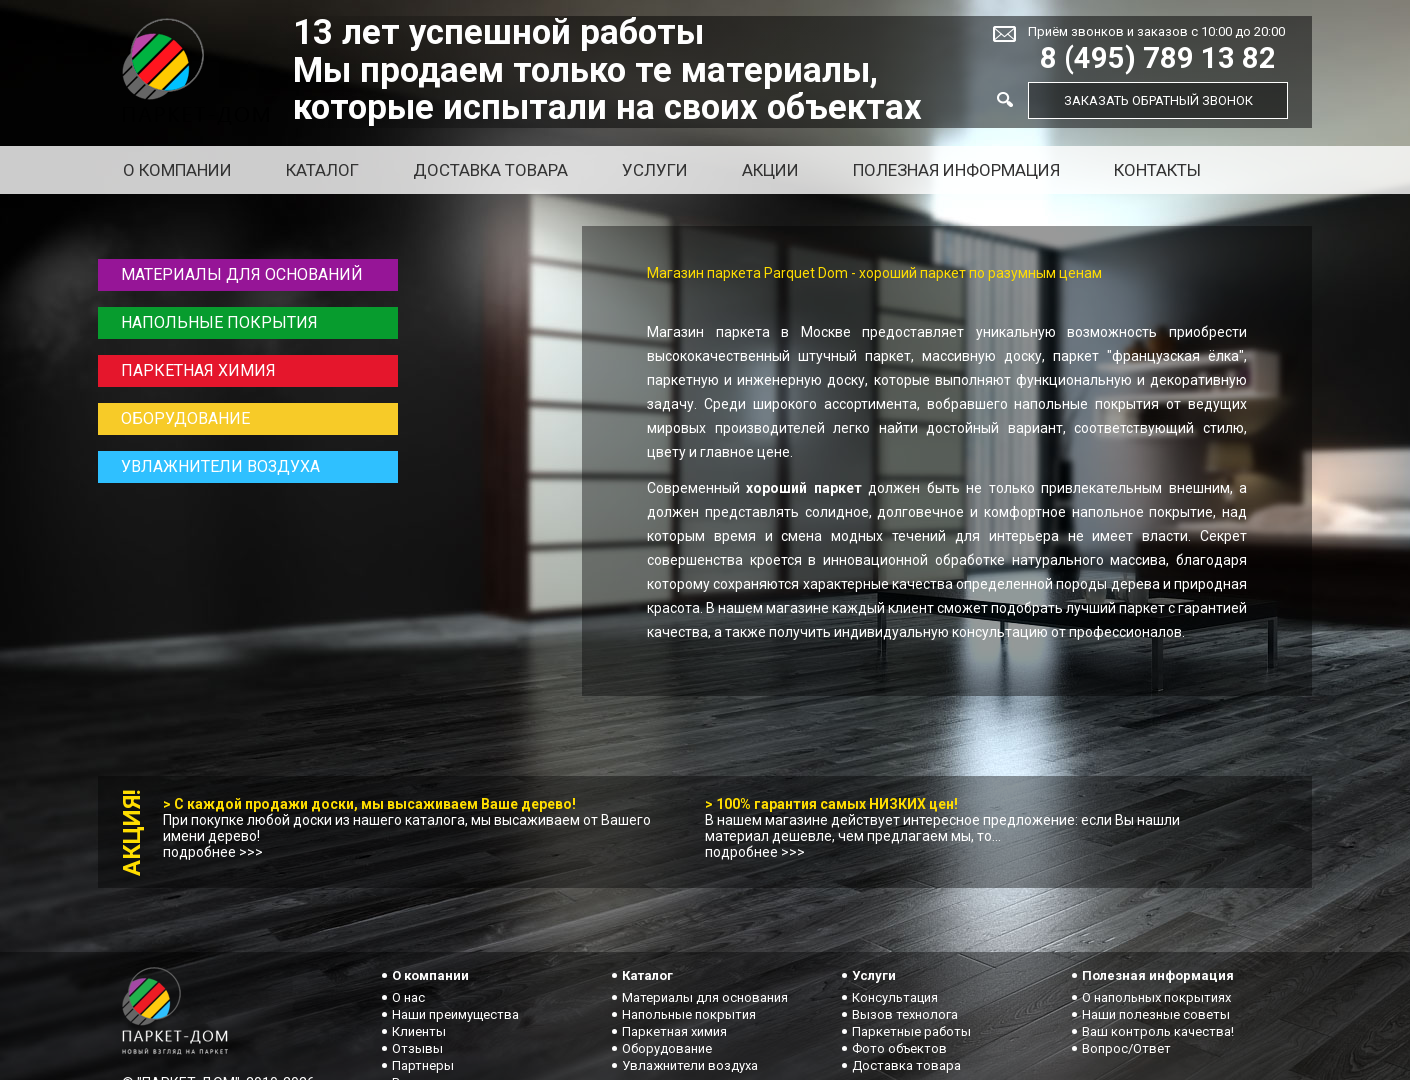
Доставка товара (490, 170)
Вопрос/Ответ (1126, 1048)
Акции (770, 170)
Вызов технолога (905, 1014)
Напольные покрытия (219, 322)
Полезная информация (956, 170)
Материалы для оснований (242, 274)
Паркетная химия (198, 370)
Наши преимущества (455, 1014)
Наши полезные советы (1156, 1014)
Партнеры (423, 1065)
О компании (177, 170)
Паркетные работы (911, 1031)
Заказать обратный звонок (1158, 100)
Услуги (655, 170)
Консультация (895, 997)
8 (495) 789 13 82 (1158, 58)
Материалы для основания (705, 997)
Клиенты (419, 1031)
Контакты (1157, 170)
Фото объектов (899, 1048)
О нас (408, 997)
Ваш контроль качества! (1158, 1031)
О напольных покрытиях (1156, 997)
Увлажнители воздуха (220, 466)
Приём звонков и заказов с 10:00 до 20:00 (1156, 31)
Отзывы (417, 1048)
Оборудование (185, 418)
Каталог (322, 170)
